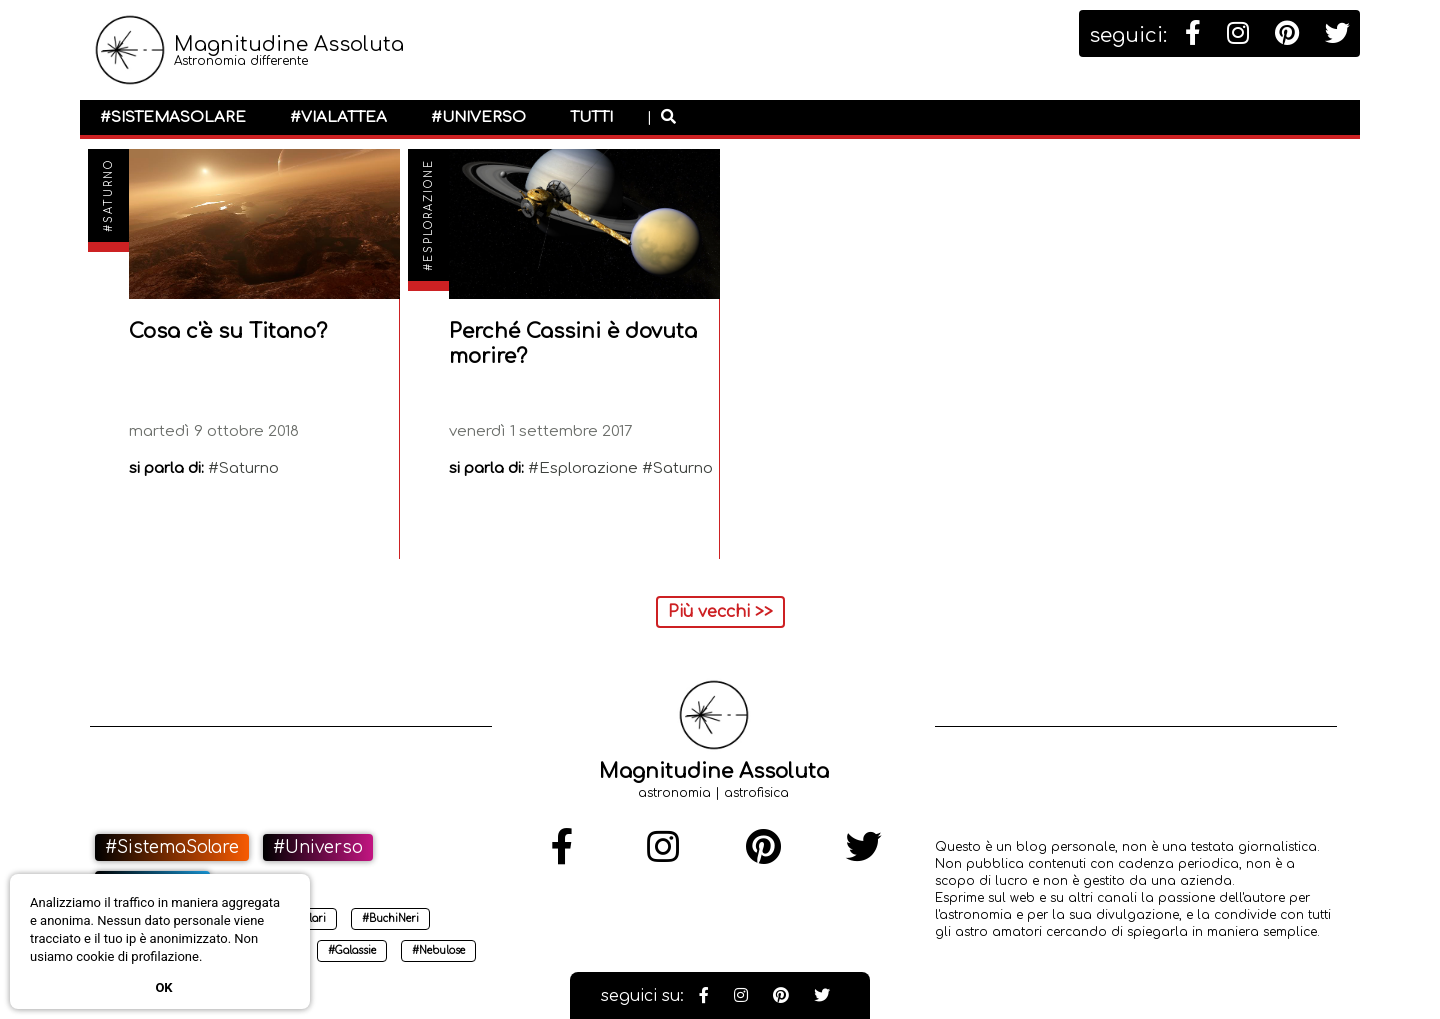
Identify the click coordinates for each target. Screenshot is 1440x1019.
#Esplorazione (428, 215)
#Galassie (352, 950)
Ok (163, 987)
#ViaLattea (338, 117)
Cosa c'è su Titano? (228, 331)
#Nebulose (438, 950)
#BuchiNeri (390, 918)
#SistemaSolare (173, 117)
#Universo (478, 117)
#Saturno (108, 195)
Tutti (591, 117)
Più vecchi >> (720, 612)
